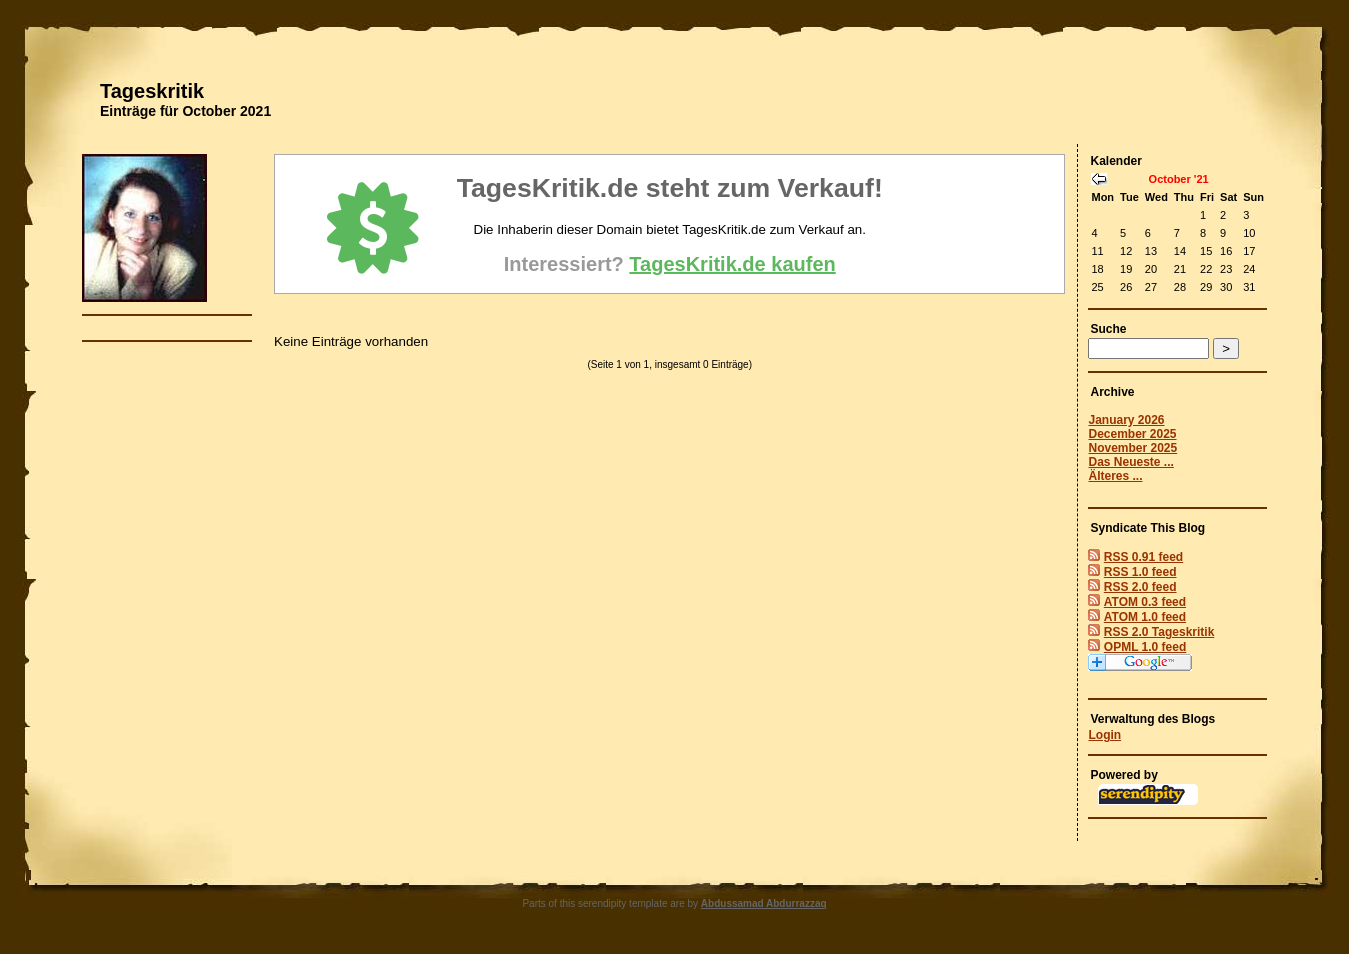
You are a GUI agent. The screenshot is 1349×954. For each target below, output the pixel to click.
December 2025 (1132, 434)
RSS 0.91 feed (1143, 557)
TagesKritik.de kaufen (732, 264)
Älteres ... (1115, 476)
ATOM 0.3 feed (1145, 602)
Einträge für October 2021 (185, 111)
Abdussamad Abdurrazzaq (764, 903)
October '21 (1179, 179)
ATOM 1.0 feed (1145, 617)
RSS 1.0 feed (1140, 572)
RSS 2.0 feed (1140, 587)
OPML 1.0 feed (1145, 647)
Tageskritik (152, 91)
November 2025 (1132, 448)
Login (1104, 735)
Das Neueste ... (1130, 462)
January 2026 (1126, 420)
